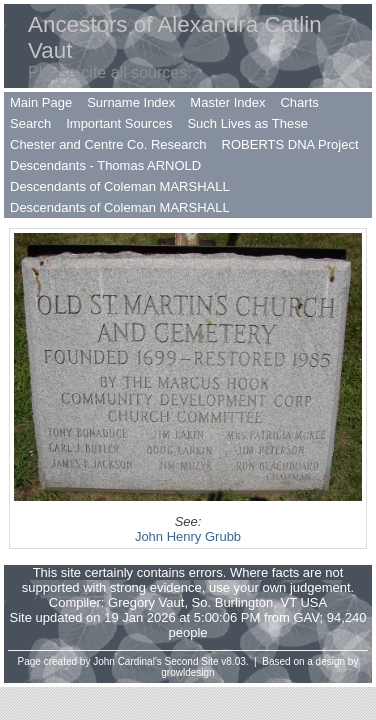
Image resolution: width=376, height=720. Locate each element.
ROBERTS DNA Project (290, 144)
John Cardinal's (127, 661)
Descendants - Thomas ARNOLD (105, 165)
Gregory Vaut (146, 602)
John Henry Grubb (188, 536)
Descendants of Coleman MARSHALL (120, 186)
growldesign (187, 672)
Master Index (227, 102)
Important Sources (119, 123)
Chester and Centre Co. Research (108, 144)
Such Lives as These (247, 123)
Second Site (192, 661)
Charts (299, 102)
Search (30, 123)
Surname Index (131, 102)
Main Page (41, 102)
